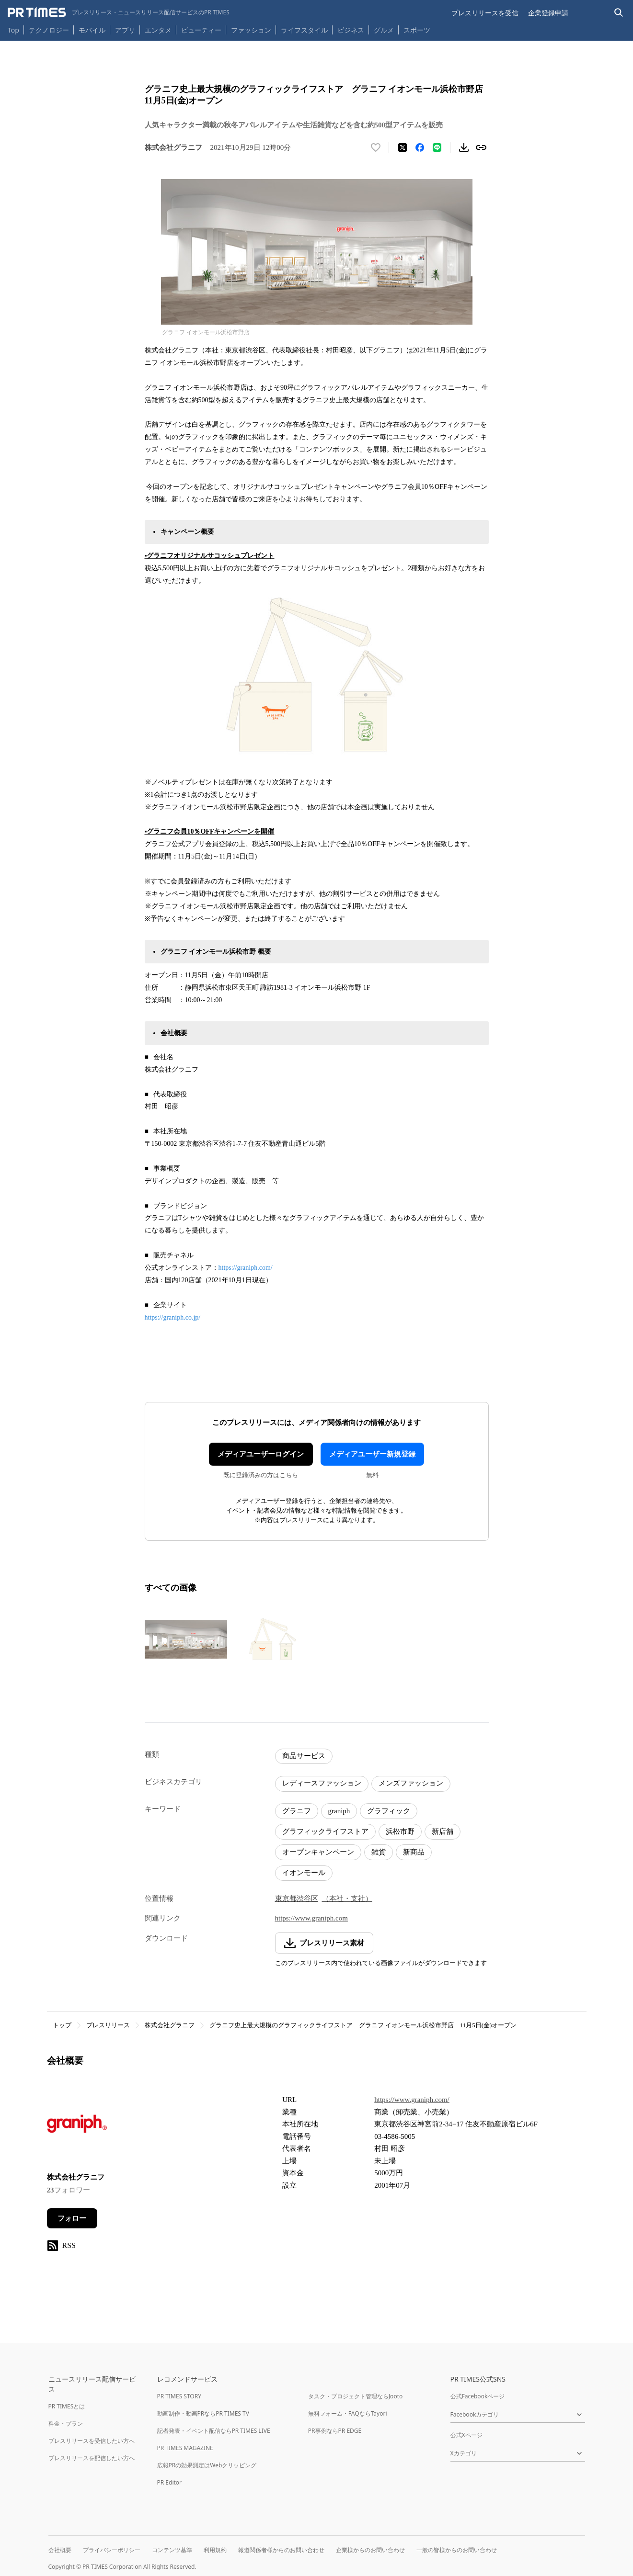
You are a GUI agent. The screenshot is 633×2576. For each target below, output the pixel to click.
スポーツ (416, 29)
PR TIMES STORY (179, 2396)
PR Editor (169, 2482)
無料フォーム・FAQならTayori (347, 2413)
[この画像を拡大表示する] (186, 1639)
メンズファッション (411, 1783)
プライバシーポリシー (111, 2550)
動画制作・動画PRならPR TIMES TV (203, 2413)
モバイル (92, 29)
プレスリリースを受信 (484, 12)
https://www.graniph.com (311, 1918)
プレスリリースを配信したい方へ (91, 2458)
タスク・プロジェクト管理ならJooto (355, 2396)
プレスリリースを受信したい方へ (91, 2441)
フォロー (72, 2218)
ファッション (251, 29)
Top (13, 29)
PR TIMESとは (66, 2406)
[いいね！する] (375, 147)
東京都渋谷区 (296, 1898)
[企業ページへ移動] (77, 2126)
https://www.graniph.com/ (411, 2099)
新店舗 (442, 1831)
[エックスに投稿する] (402, 147)
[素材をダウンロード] (464, 147)
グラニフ (296, 1811)
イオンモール (303, 1872)
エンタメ (158, 29)
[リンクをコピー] (481, 147)
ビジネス (350, 29)
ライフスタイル (304, 29)
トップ (62, 2025)
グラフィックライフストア (325, 1831)
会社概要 (59, 2550)
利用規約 (215, 2550)
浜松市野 (400, 1831)
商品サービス (303, 1756)
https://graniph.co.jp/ (173, 1317)
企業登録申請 (548, 12)
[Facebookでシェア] (419, 147)
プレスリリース (108, 2025)
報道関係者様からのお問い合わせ (281, 2550)
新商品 (414, 1852)
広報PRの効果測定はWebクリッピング (207, 2465)
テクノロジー (49, 29)
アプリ (125, 29)
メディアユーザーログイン (261, 1454)
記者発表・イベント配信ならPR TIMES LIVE (213, 2431)
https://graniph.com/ (246, 1267)
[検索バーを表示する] (618, 12)
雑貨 (378, 1852)
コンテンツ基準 (172, 2550)
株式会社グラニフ (170, 2025)
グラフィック (388, 1811)
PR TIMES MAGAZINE (185, 2448)
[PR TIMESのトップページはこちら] (119, 12)
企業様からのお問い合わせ (370, 2550)
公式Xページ (466, 2435)
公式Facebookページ (477, 2396)
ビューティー (201, 29)
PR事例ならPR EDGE (334, 2431)
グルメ (384, 29)
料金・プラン (65, 2423)
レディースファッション (321, 1783)
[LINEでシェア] (437, 147)
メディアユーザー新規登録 (372, 1454)
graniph (339, 1811)
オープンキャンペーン (318, 1852)
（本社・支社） (347, 1898)
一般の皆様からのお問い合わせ (456, 2550)
